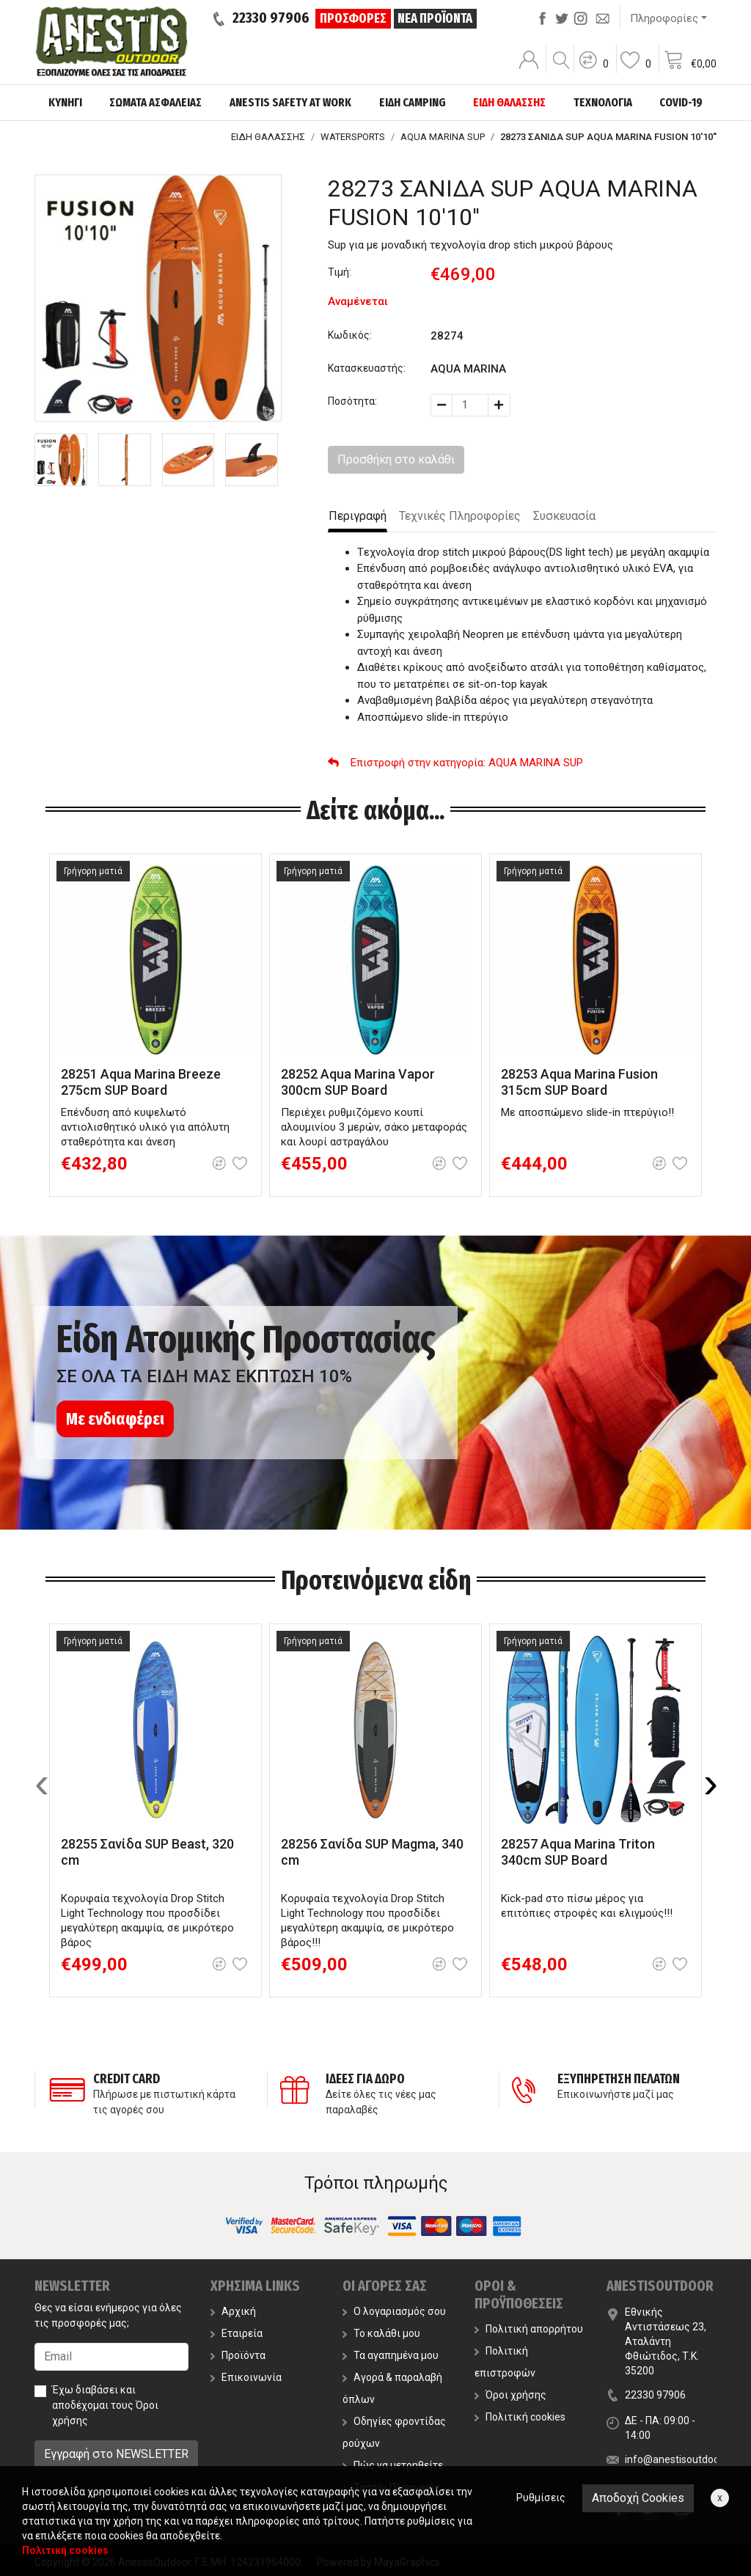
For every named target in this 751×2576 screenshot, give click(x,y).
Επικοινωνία (246, 2377)
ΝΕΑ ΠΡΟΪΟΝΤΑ (435, 18)
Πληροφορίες (664, 18)
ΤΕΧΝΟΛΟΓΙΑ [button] (603, 102)
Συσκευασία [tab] (564, 516)
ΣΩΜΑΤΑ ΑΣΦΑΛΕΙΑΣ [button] (155, 102)
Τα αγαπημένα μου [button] (390, 2355)
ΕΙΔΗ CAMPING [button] (412, 102)
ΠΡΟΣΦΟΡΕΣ (353, 18)
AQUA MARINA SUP (442, 136)
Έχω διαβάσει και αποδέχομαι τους (105, 2405)
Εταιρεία (236, 2333)
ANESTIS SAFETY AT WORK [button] (290, 102)
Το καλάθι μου (381, 2333)
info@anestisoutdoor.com (685, 2459)
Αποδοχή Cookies (638, 2498)
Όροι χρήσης (510, 2395)
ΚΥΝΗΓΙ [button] (65, 102)
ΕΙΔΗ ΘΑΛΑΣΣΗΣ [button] (509, 102)
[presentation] (42, 1783)
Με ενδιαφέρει (115, 1419)
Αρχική (233, 2311)
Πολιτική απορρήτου (529, 2329)
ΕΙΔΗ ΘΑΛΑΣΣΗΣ (268, 136)
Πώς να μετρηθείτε (392, 2465)
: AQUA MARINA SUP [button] (455, 762)
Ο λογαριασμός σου (394, 2311)
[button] (593, 69)
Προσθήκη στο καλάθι (396, 459)
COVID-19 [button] (681, 102)
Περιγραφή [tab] (358, 516)
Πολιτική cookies (520, 2417)
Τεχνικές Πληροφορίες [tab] (460, 516)
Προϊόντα (237, 2355)
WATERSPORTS (352, 136)
